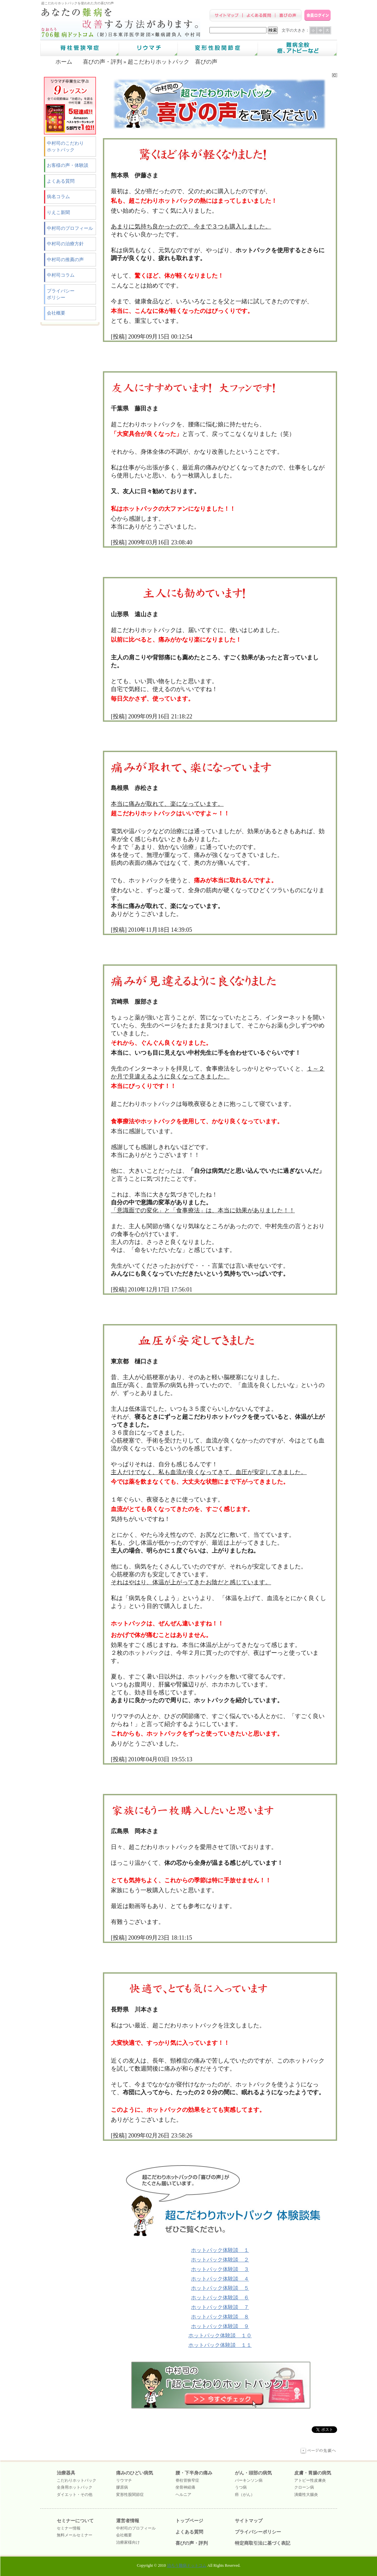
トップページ (189, 2520)
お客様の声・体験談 (67, 165)
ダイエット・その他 (74, 2494)
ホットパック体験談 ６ (220, 2297)
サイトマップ (249, 2520)
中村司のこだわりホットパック (65, 146)
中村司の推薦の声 (65, 259)
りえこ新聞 (58, 212)
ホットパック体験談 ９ (220, 2326)
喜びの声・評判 (102, 62)
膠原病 (122, 2487)
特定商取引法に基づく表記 (262, 2543)
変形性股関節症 (130, 2494)
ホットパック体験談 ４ (220, 2279)
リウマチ (124, 2480)
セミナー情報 (68, 2528)
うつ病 (241, 2487)
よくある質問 (61, 181)
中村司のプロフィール (70, 228)
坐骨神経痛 (185, 2487)
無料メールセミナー (74, 2535)
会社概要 (56, 313)
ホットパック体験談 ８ (220, 2316)
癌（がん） (245, 2494)
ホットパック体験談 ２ (220, 2259)
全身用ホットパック (74, 2487)
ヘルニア (183, 2494)
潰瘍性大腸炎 (306, 2494)
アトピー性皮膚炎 (310, 2480)
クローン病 (304, 2487)
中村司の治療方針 (65, 243)
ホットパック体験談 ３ (220, 2269)
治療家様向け (128, 2542)
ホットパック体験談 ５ (220, 2288)
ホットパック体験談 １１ (220, 2345)
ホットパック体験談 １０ (220, 2335)
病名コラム (58, 196)
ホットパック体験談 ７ (220, 2307)
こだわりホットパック (76, 2480)
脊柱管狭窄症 (187, 2480)
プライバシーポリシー (61, 294)
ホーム (63, 62)
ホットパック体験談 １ (220, 2250)
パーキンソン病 (249, 2480)
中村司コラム (61, 275)
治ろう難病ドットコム (186, 2565)
